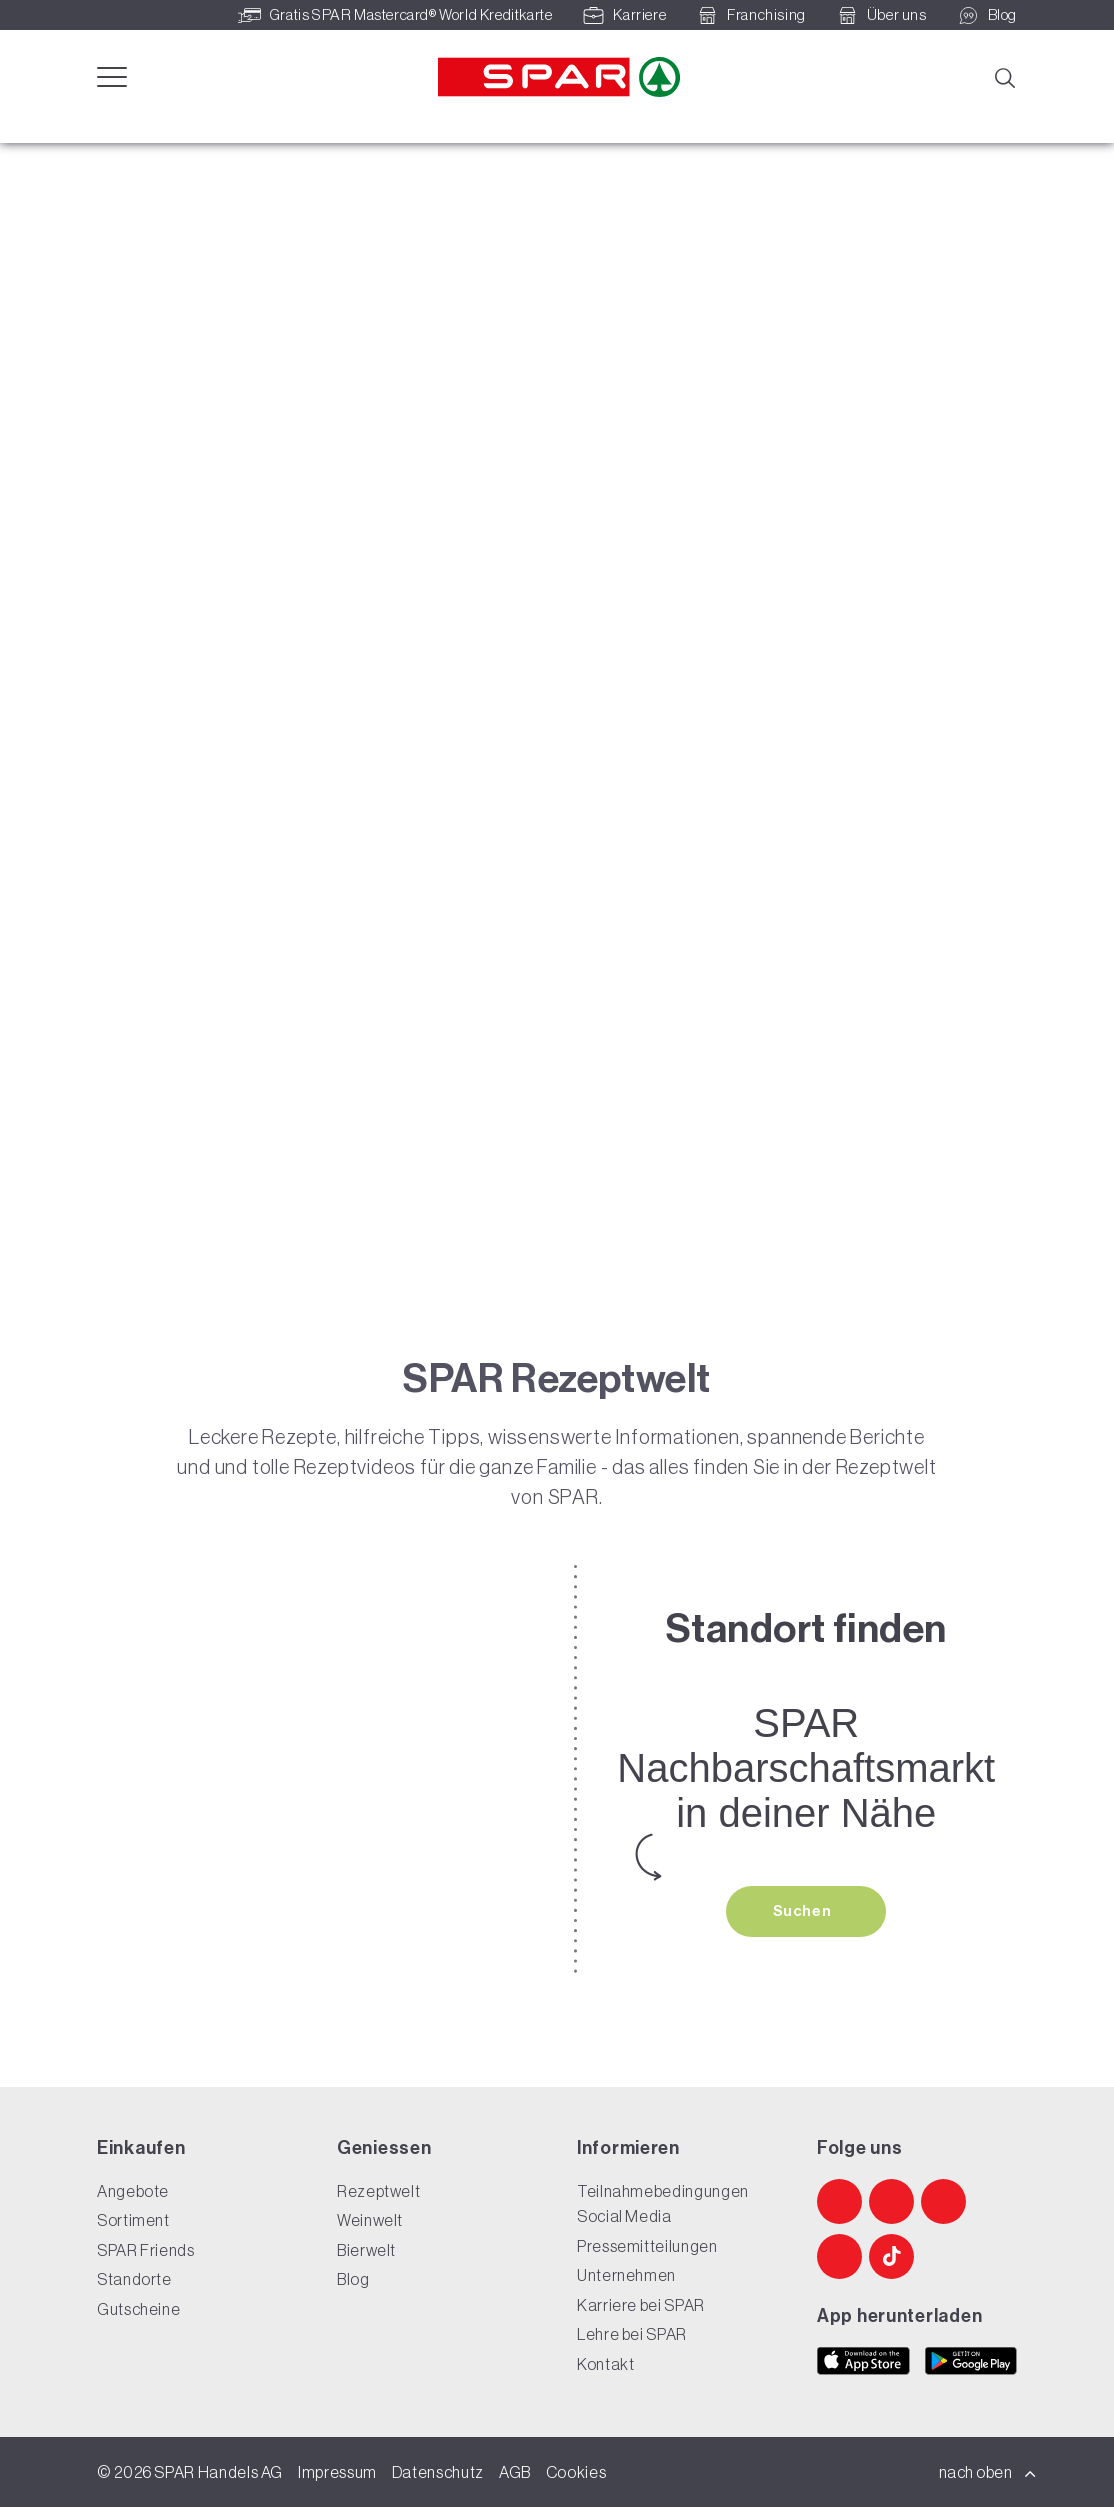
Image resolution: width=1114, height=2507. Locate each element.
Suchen (804, 1911)
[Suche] (1004, 76)
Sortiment (133, 2220)
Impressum (337, 2472)
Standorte (134, 2279)
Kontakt (605, 2364)
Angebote (133, 2191)
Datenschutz (438, 2472)
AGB (515, 2472)
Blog (353, 2279)
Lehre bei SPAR (632, 2334)
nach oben (988, 2472)
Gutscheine (138, 2309)
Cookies (576, 2472)
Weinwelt (370, 2220)
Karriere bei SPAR (641, 2305)
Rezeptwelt (378, 2191)
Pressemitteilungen (647, 2246)
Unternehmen (626, 2275)
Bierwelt (366, 2250)
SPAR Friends (146, 2250)
